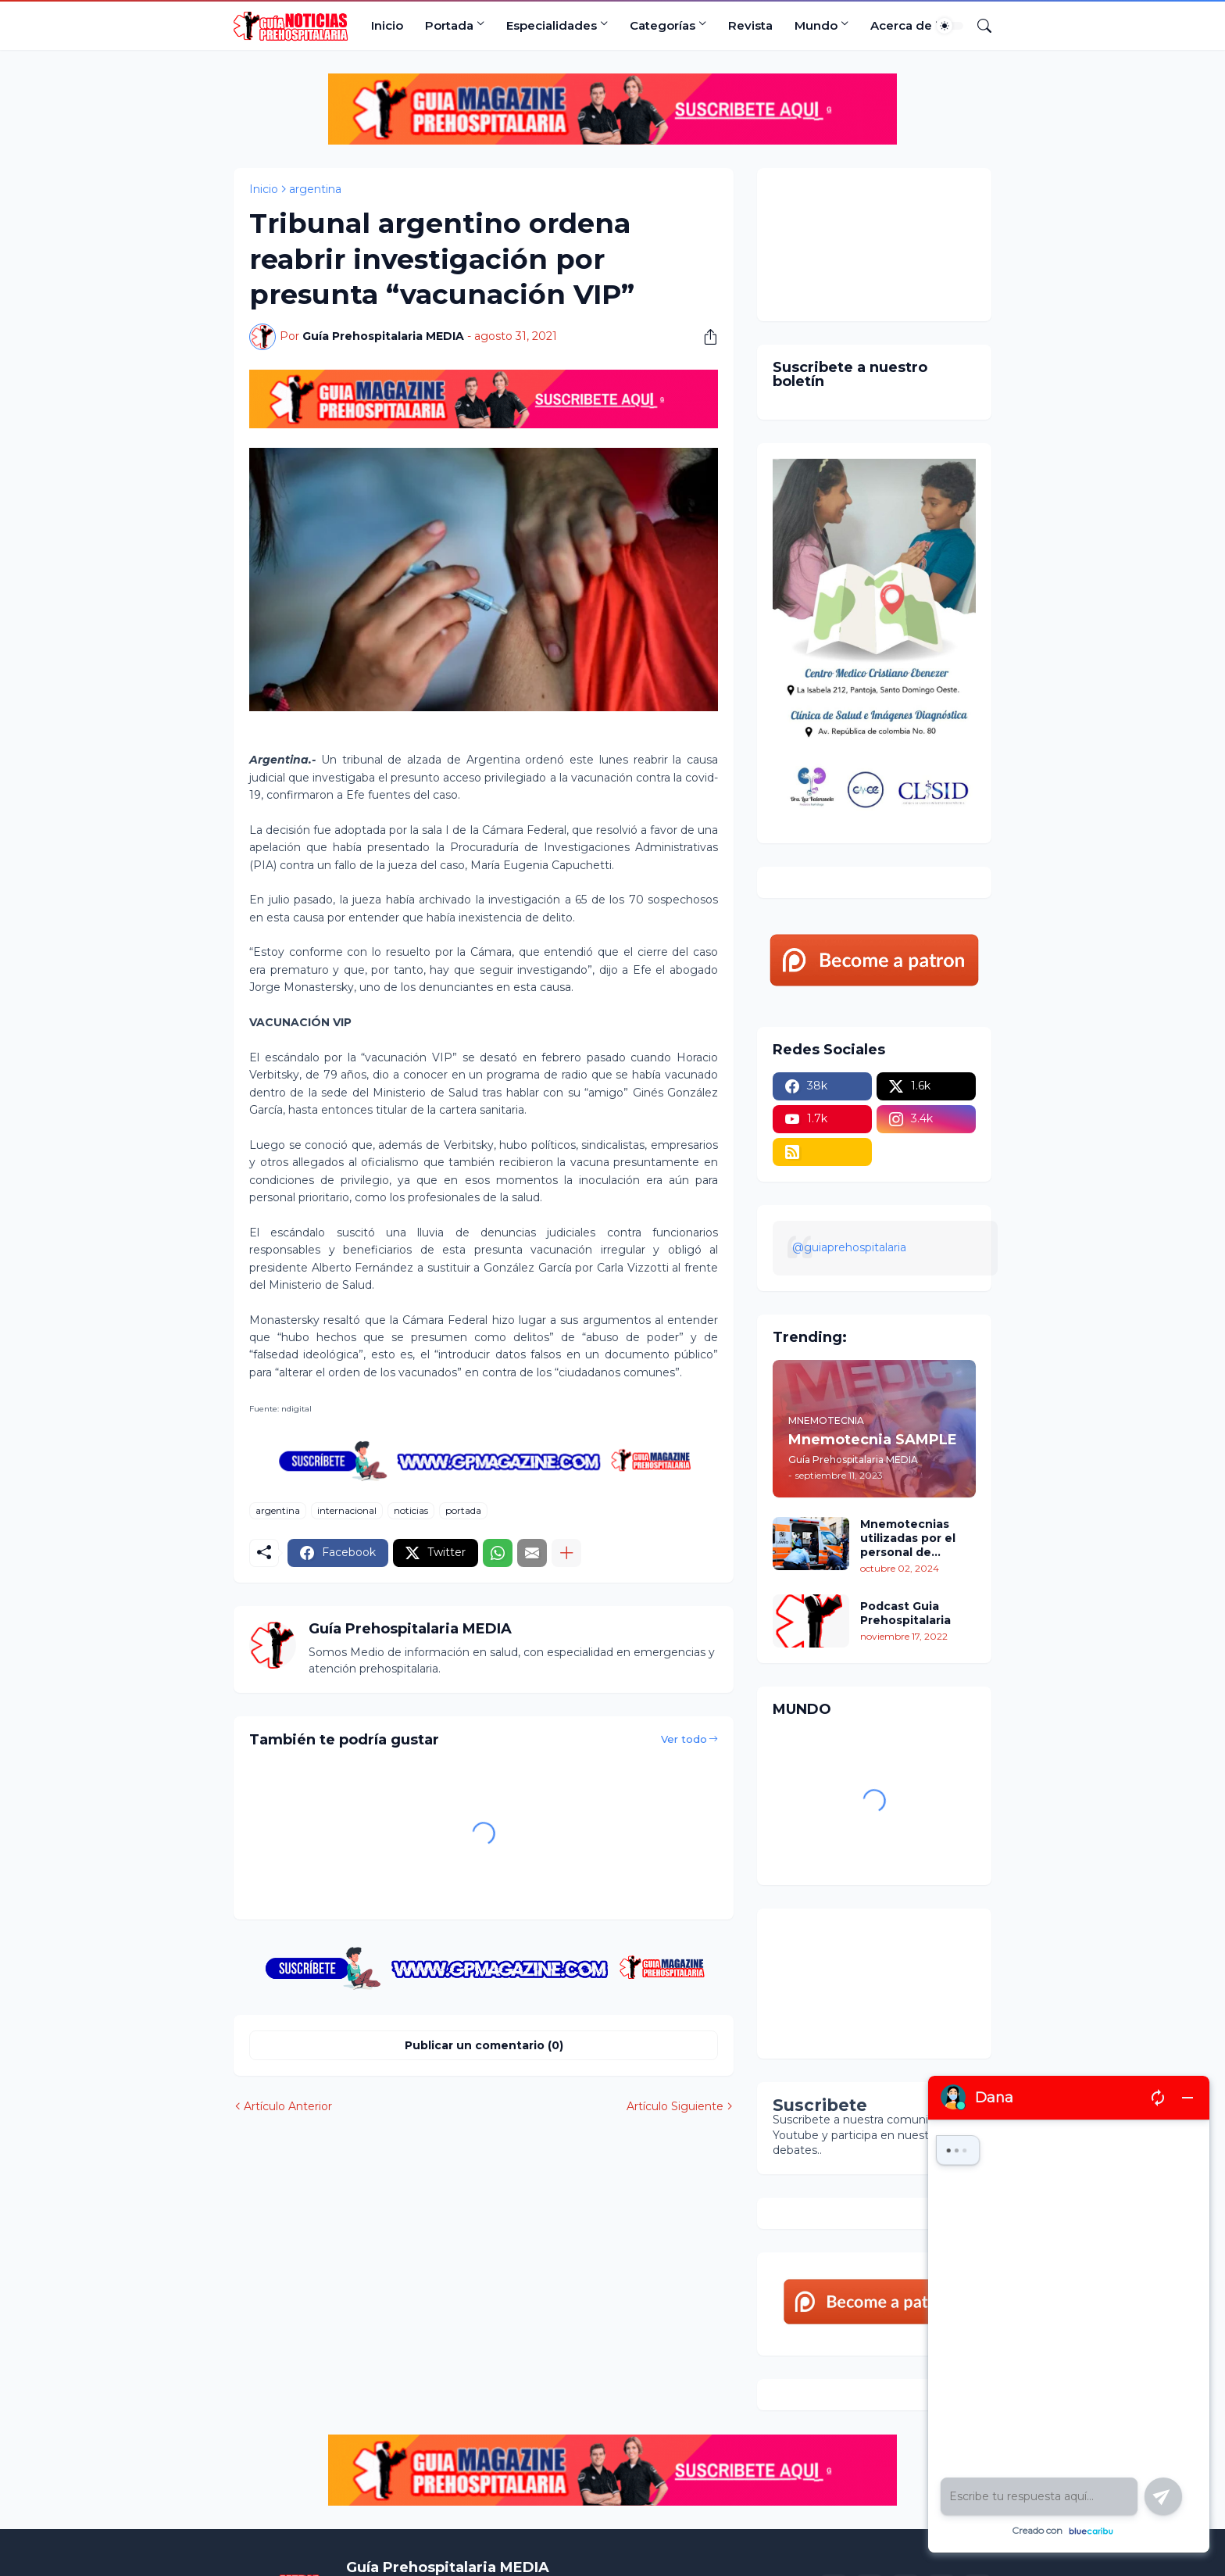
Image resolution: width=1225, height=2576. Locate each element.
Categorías (662, 25)
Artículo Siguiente (675, 2106)
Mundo (816, 25)
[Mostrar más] (566, 1553)
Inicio (387, 25)
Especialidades (551, 25)
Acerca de (901, 25)
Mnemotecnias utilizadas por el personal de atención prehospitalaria (907, 1538)
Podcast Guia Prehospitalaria (905, 1613)
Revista (750, 25)
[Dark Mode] (950, 26)
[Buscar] (978, 26)
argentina (315, 189)
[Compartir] (704, 337)
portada (463, 1510)
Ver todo (684, 1739)
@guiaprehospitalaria (849, 1247)
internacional (347, 1510)
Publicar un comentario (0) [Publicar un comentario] (484, 2045)
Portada (449, 25)
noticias (411, 1510)
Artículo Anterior (288, 2106)
